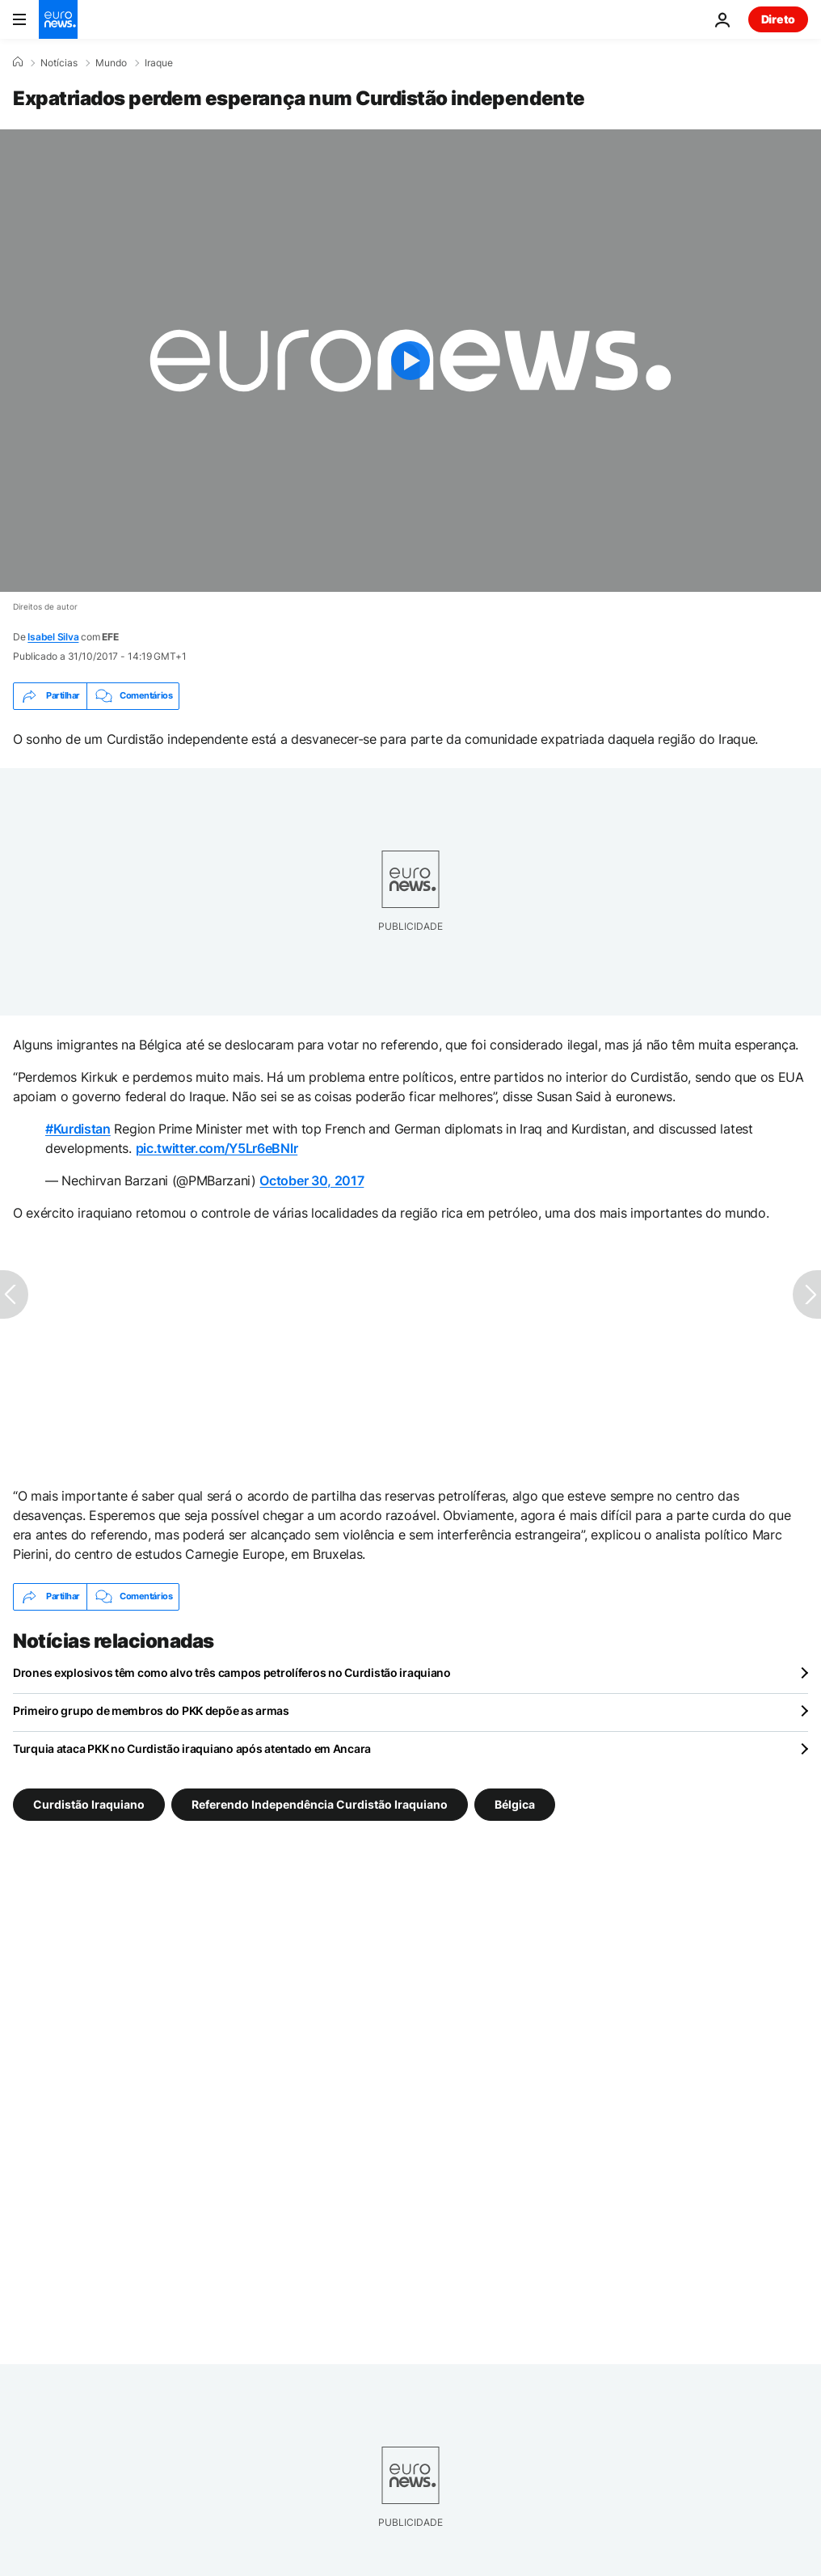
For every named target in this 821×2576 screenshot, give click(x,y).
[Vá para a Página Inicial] (58, 19)
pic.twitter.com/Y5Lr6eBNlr (217, 1148)
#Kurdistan (78, 1129)
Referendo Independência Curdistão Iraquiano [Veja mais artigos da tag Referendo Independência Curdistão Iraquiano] (320, 1803)
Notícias (59, 63)
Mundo (111, 63)
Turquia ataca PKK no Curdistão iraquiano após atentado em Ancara (192, 1748)
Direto (778, 19)
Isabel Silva (52, 637)
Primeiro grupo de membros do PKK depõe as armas (151, 1710)
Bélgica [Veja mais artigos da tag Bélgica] (515, 1803)
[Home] (18, 62)
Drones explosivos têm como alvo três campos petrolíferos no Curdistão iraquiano (232, 1672)
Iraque (159, 63)
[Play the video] (410, 360)
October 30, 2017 (311, 1180)
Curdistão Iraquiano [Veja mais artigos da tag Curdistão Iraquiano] (89, 1803)
